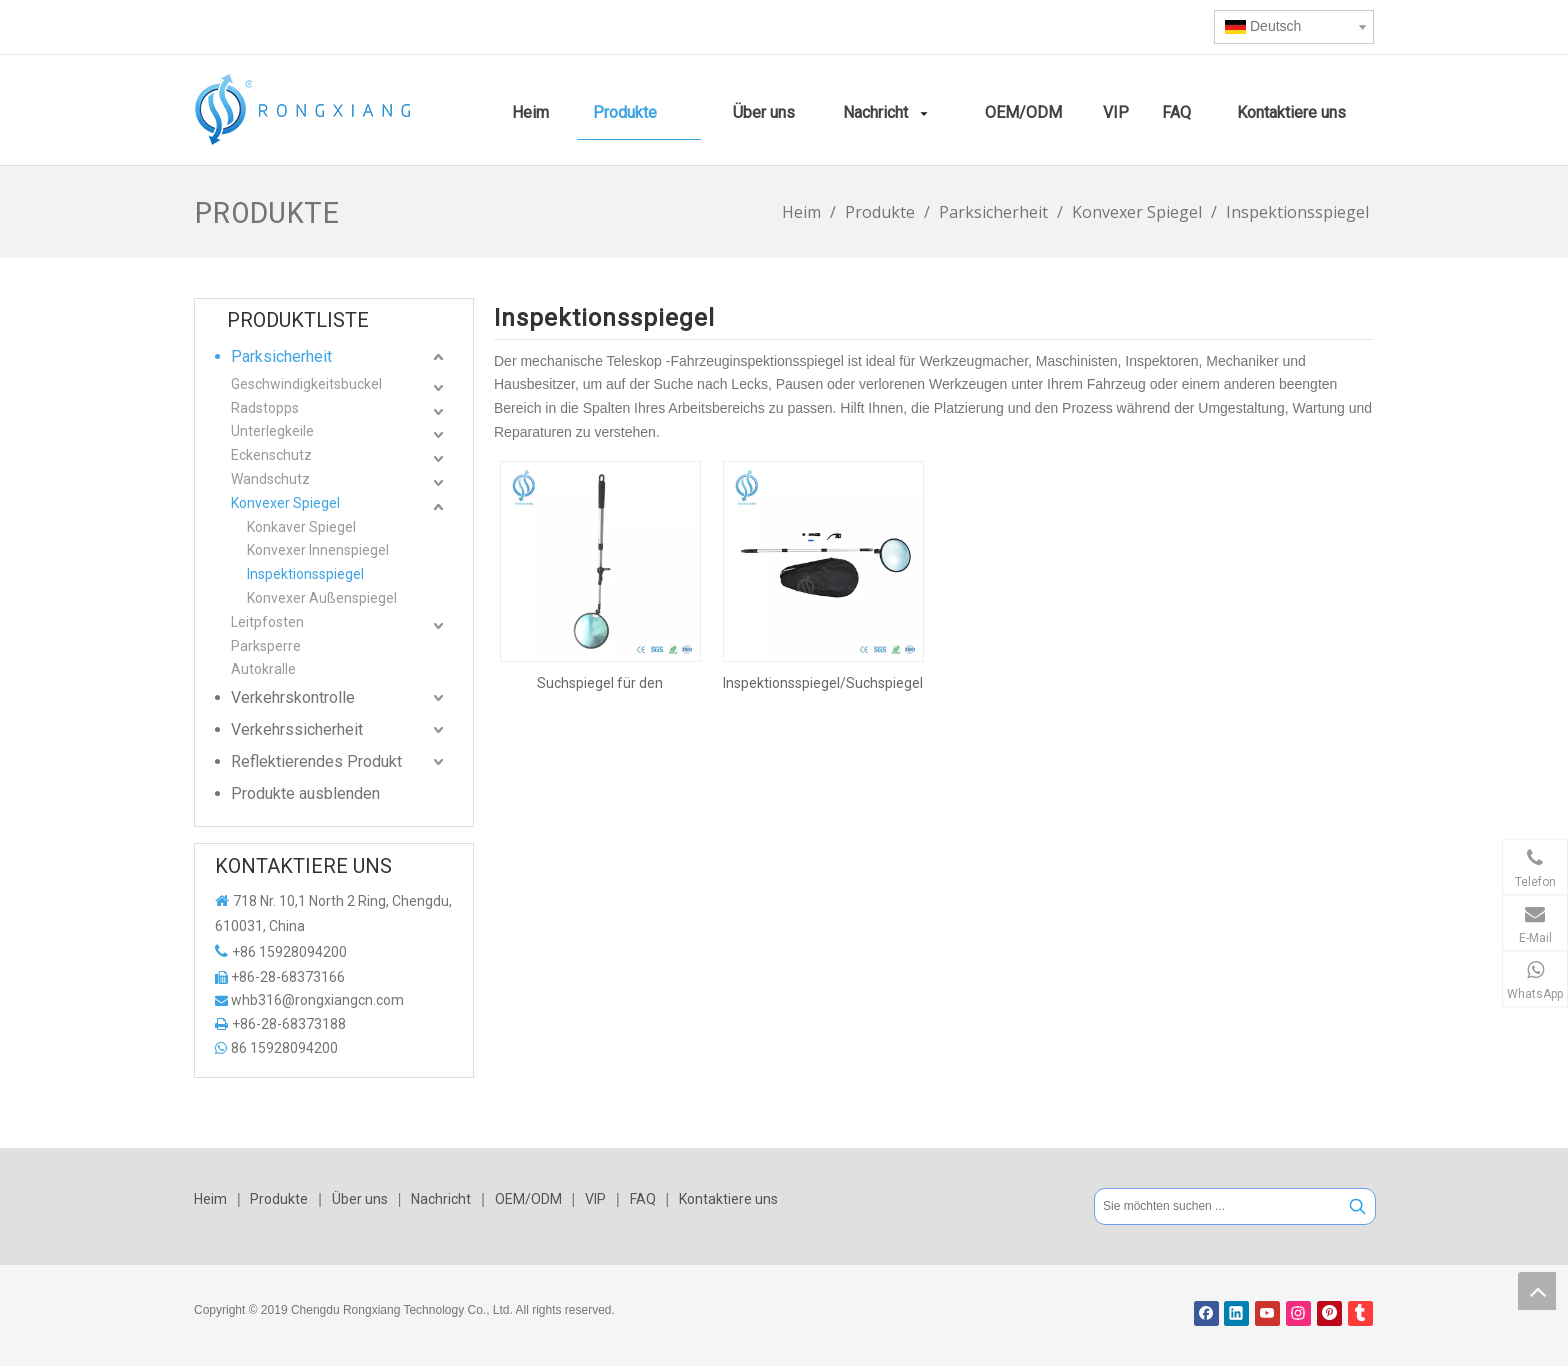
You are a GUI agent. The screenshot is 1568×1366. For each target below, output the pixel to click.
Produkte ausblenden (305, 793)
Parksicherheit (281, 356)
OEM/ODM (528, 1199)
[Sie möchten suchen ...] (1217, 1206)
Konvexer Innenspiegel (318, 550)
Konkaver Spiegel (301, 527)
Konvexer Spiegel (285, 503)
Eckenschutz (271, 455)
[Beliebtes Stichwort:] (1357, 1206)
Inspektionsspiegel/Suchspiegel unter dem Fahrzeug (823, 683)
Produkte (279, 1199)
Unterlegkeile (272, 431)
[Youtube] (1267, 1313)
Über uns (360, 1199)
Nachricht (441, 1199)
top (1537, 1291)
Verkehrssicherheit (297, 729)
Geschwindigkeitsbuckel (306, 384)
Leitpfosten (267, 622)
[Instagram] (1298, 1313)
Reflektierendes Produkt (316, 761)
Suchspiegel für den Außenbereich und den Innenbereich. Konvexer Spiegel (600, 683)
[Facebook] (1206, 1313)
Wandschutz (270, 479)
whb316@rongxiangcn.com (317, 1000)
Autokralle (263, 669)
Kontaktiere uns (728, 1199)
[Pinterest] (1329, 1313)
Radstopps (265, 408)
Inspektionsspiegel (305, 574)
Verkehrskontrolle (293, 697)
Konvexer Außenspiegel (322, 598)
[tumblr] (1360, 1313)
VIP (595, 1199)
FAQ (643, 1199)
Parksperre (266, 646)
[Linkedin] (1236, 1313)
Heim (210, 1199)
